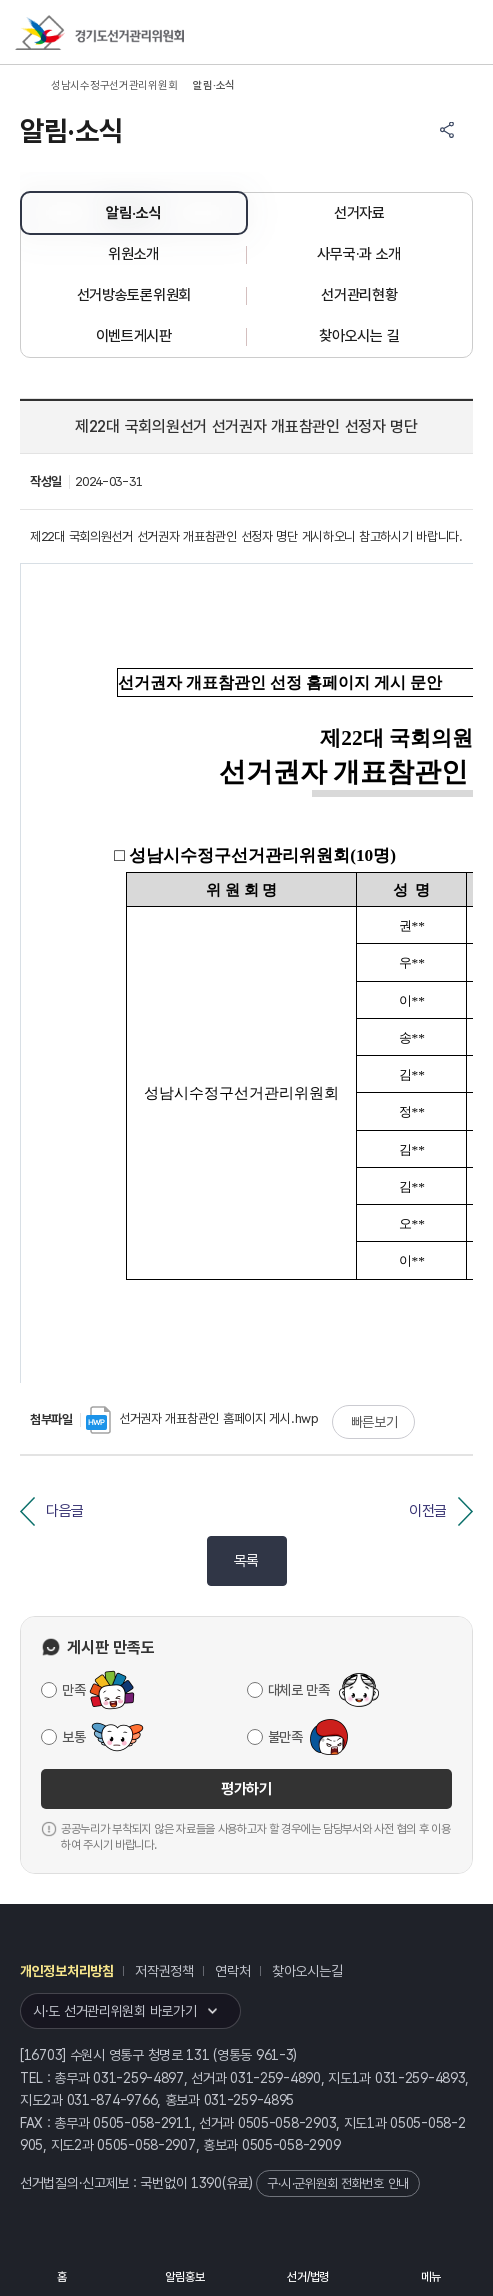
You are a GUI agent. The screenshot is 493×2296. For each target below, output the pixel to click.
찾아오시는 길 (359, 336)
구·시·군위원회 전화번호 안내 (338, 2183)
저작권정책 (164, 1971)
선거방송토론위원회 (134, 295)
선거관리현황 (359, 295)
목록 (246, 1561)
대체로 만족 (299, 1690)
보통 (73, 1737)
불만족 (285, 1737)
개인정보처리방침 (67, 1971)
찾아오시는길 (307, 1971)
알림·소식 (133, 213)
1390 (206, 2183)
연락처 (232, 1971)
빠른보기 (374, 1422)
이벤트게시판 (134, 336)
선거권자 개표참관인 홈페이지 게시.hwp (202, 1418)
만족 (73, 1690)
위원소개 (133, 254)
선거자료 (359, 213)
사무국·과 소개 (359, 254)
